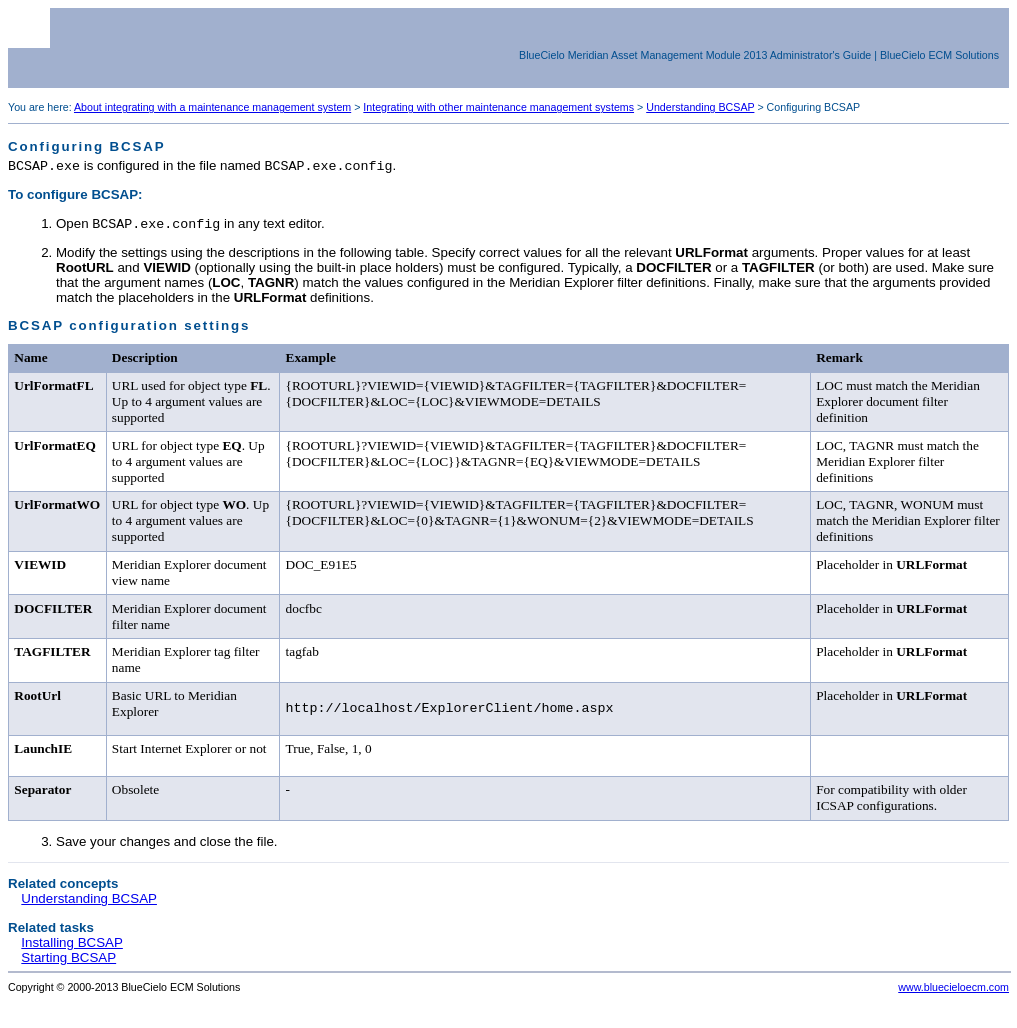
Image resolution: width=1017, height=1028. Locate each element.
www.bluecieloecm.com (953, 994)
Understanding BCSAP (700, 107)
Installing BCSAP (72, 949)
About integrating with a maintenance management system (212, 107)
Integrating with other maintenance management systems (498, 107)
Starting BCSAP (68, 964)
